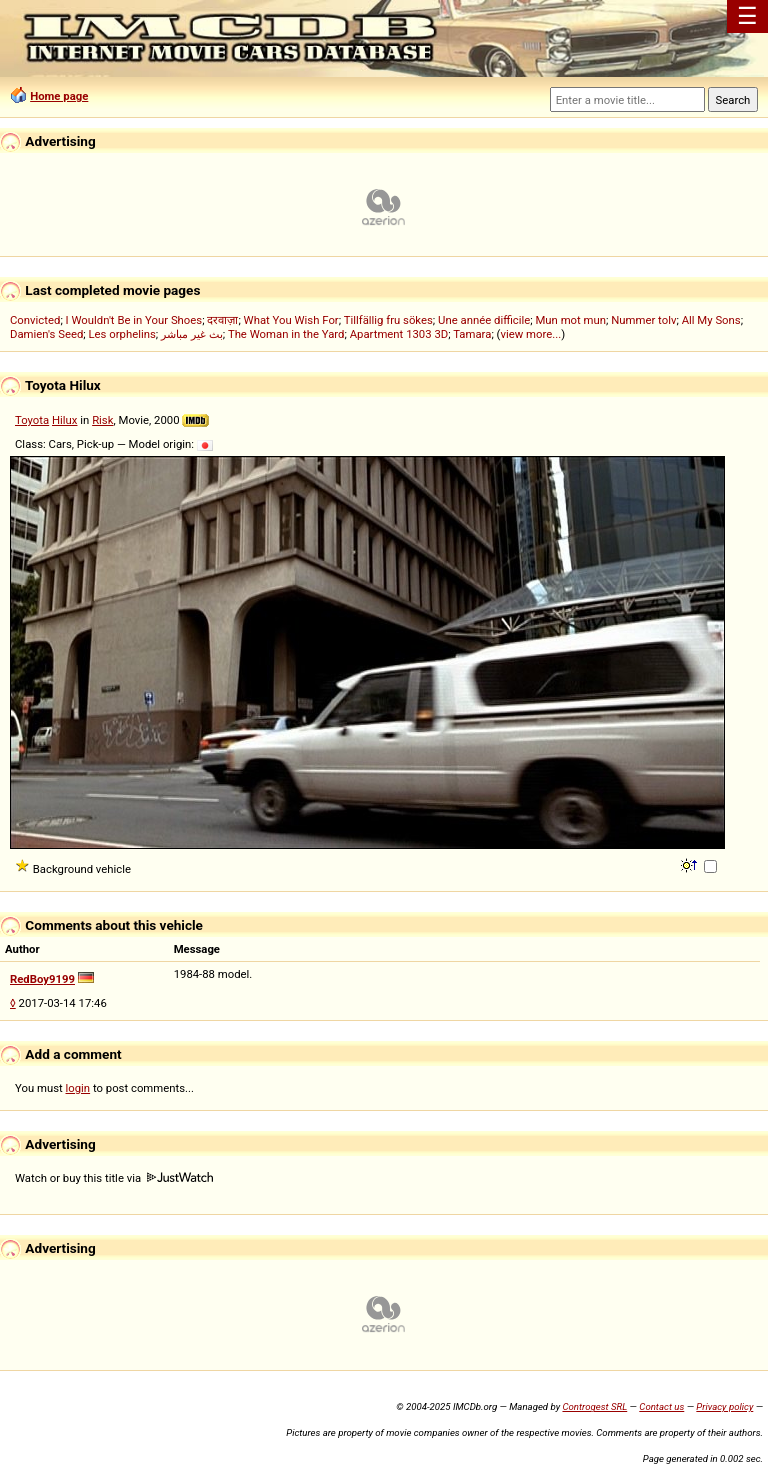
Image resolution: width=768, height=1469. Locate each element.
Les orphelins (122, 334)
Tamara (472, 334)
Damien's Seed (46, 334)
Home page (59, 96)
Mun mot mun (570, 320)
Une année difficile (484, 320)
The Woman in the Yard (286, 334)
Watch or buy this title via (114, 1178)
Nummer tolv (643, 320)
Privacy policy (724, 1406)
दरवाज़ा (222, 320)
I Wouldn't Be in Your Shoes (134, 320)
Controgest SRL (594, 1406)
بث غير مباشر (192, 334)
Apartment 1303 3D (399, 334)
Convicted (35, 320)
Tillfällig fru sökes (388, 320)
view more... (530, 334)
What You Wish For (291, 320)
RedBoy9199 (42, 979)
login (78, 1088)
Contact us (661, 1406)
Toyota (32, 420)
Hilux (64, 420)
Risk (102, 420)
